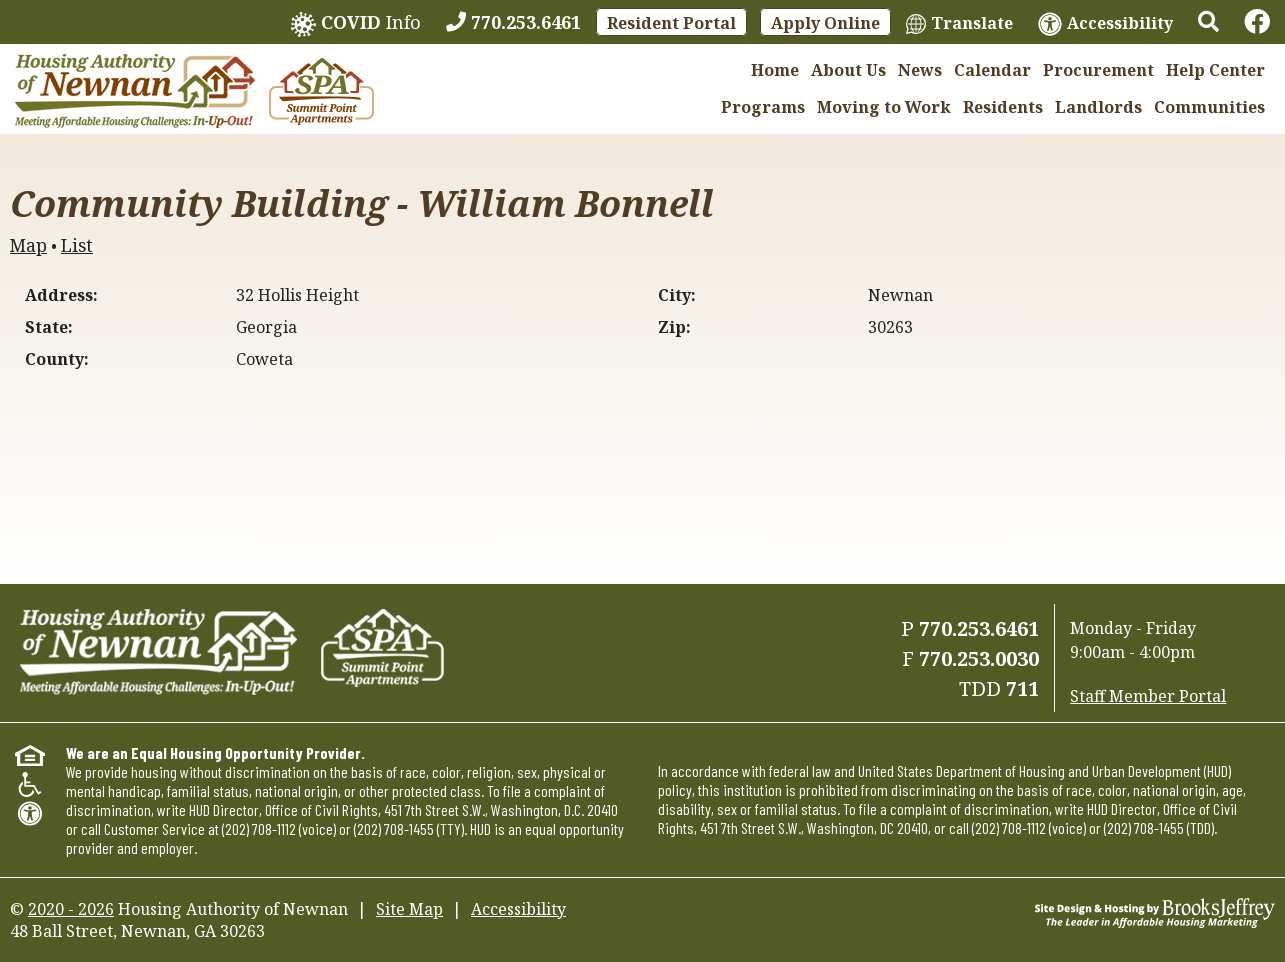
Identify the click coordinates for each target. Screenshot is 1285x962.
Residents (1003, 107)
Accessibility (518, 909)
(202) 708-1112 (259, 828)
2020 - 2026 (71, 909)
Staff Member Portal (1148, 696)
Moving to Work (884, 107)
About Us (848, 70)
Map (28, 245)
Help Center (1215, 70)
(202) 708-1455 (394, 828)
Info (356, 23)
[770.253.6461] (513, 22)
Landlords (1098, 107)
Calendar (992, 70)
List (77, 245)
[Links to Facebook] (1257, 22)
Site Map (409, 909)
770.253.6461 (979, 628)
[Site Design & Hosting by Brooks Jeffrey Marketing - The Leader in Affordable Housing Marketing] (1155, 911)
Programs (763, 107)
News (920, 70)
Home (775, 70)
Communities (1209, 107)
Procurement (1098, 70)
